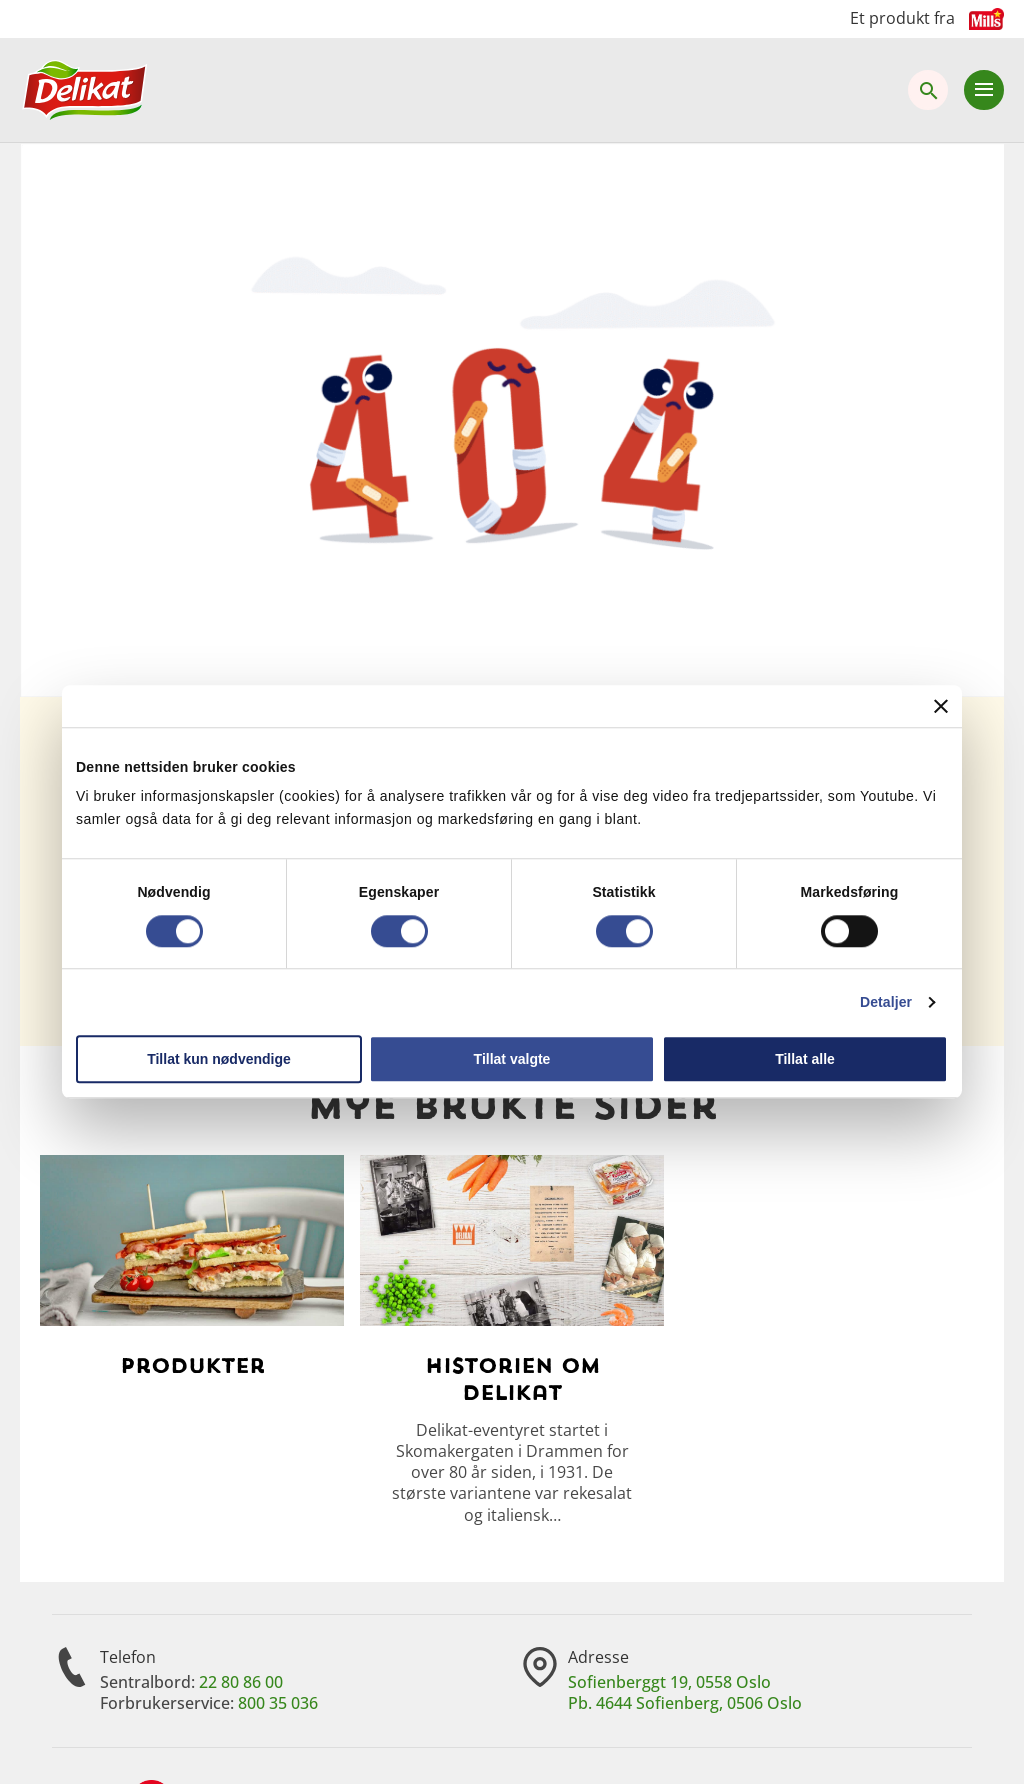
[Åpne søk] (928, 90)
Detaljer (886, 1002)
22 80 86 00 (241, 1682)
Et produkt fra (902, 18)
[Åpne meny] (984, 90)
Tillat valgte (512, 1059)
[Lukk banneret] (941, 706)
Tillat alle (805, 1059)
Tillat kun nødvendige (219, 1059)
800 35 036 (278, 1703)
